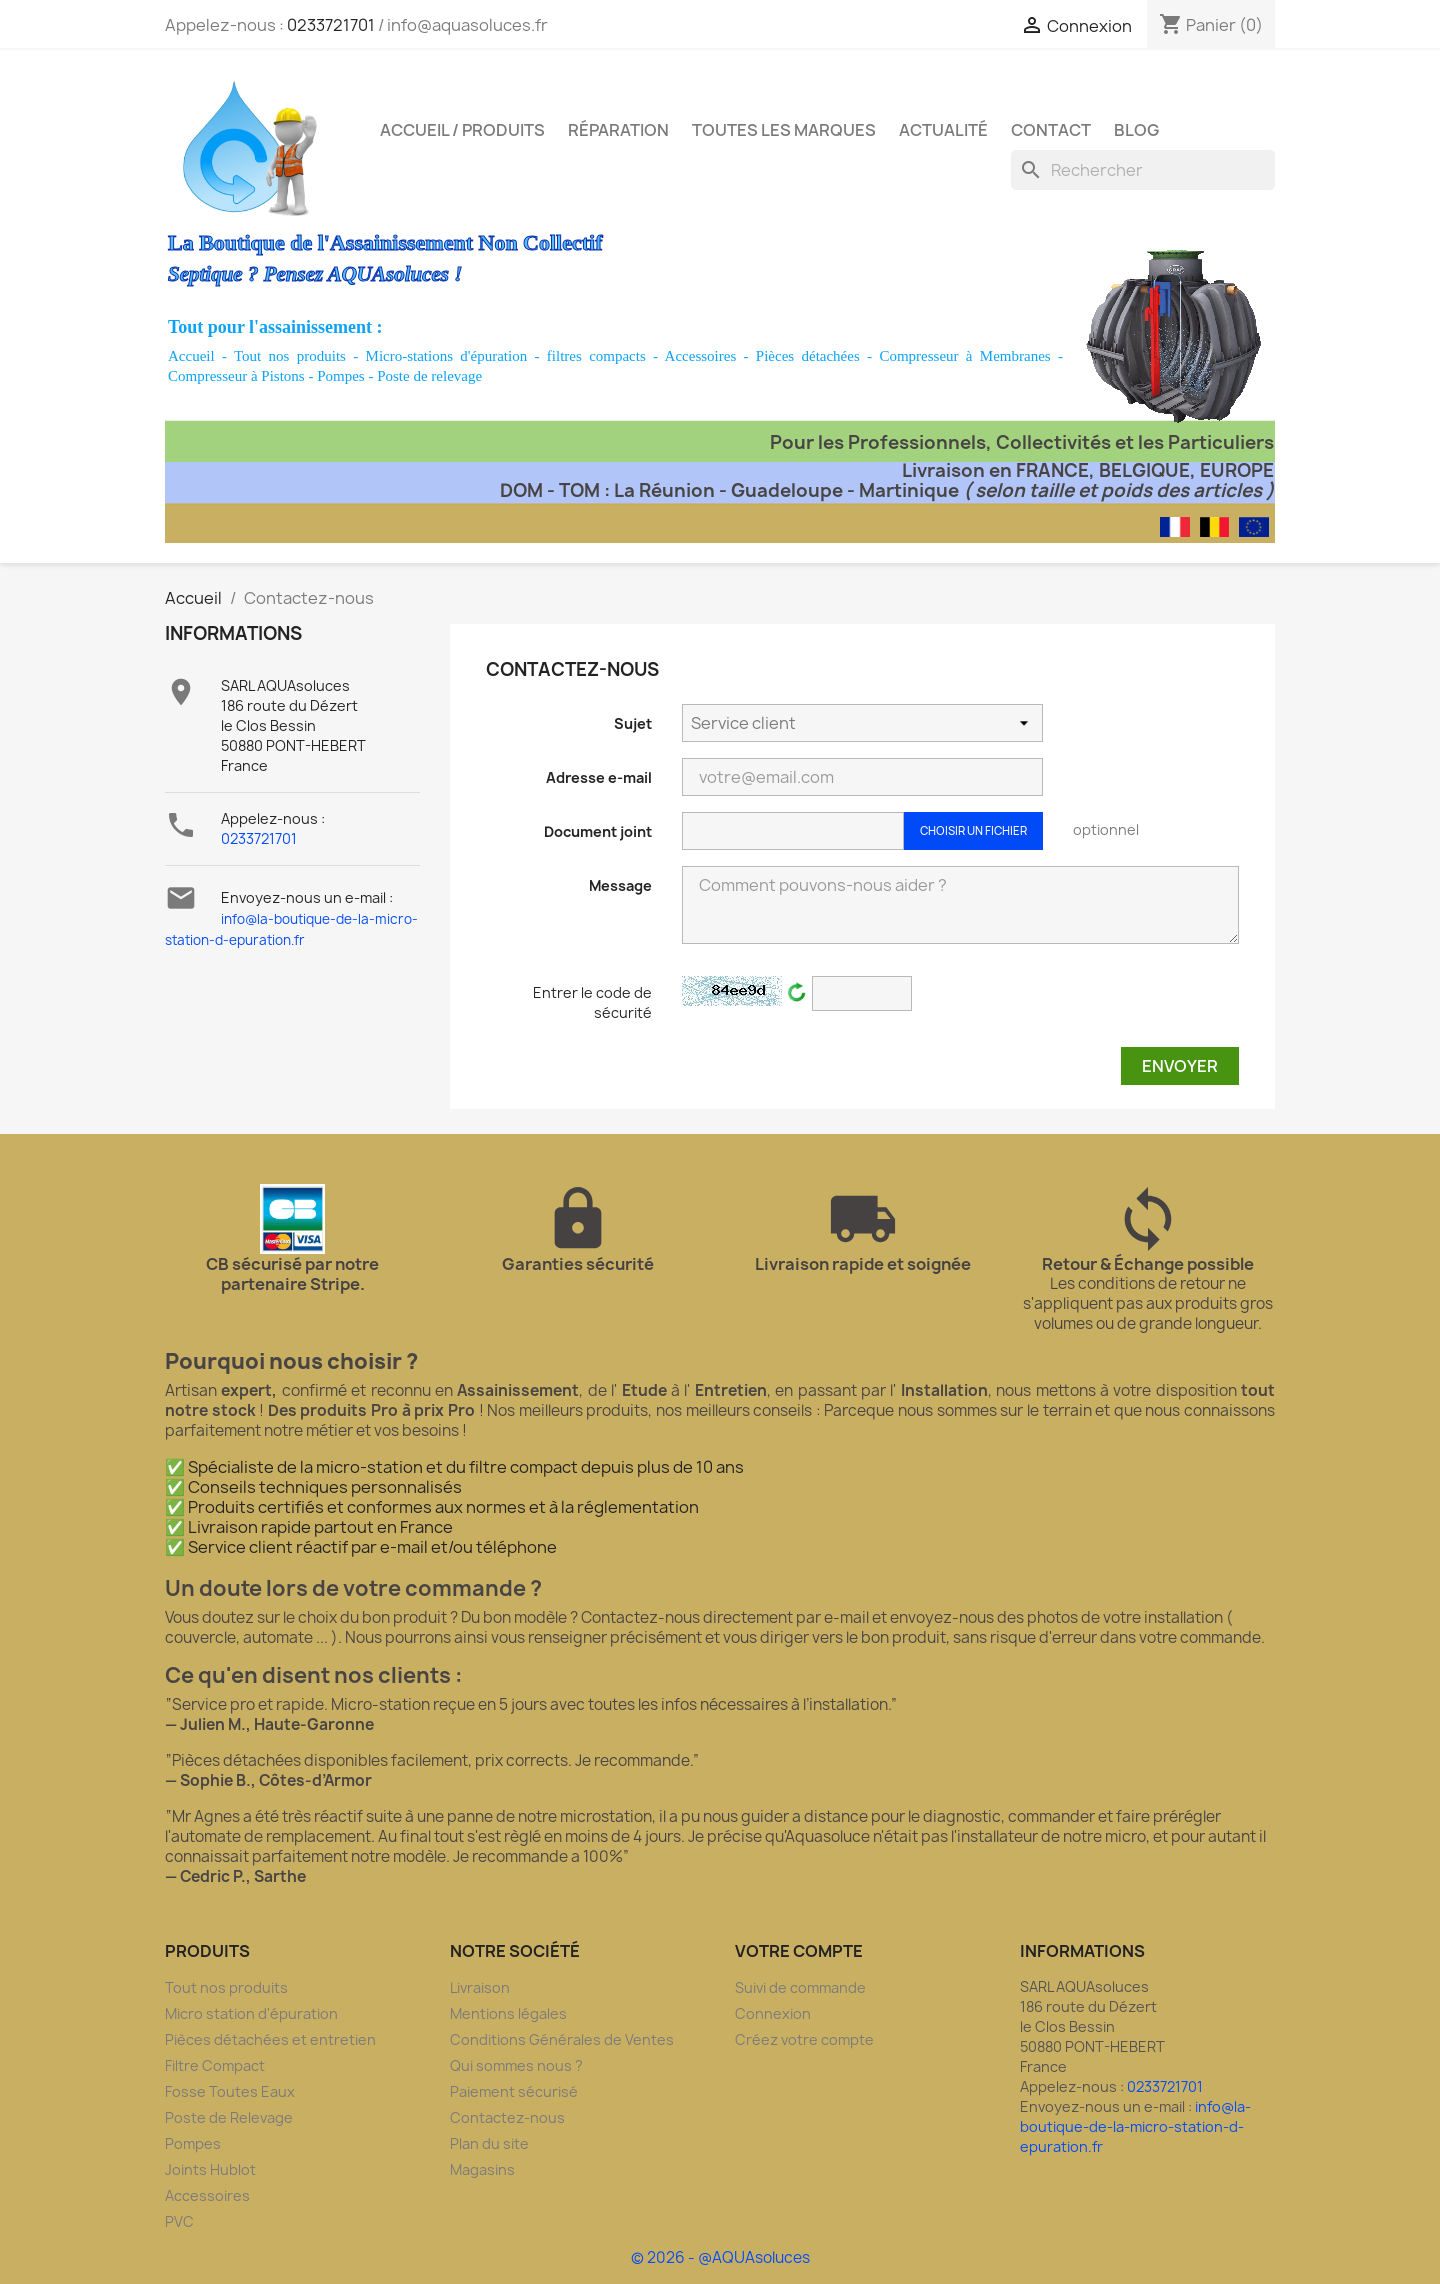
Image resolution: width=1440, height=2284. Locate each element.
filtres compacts (596, 356)
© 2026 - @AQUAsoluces (720, 2257)
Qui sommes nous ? (516, 2065)
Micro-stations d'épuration (447, 356)
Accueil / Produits (462, 130)
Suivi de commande (800, 1987)
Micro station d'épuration (251, 2013)
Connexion (773, 2013)
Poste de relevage (429, 376)
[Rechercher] (1143, 170)
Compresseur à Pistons (236, 376)
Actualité (943, 130)
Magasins (482, 2169)
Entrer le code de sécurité (592, 1002)
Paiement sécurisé (514, 2091)
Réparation (618, 130)
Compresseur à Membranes (964, 356)
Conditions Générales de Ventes (562, 2039)
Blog (1136, 130)
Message (620, 885)
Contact (1051, 130)
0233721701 (331, 25)
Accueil (191, 356)
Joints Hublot (210, 2169)
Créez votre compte (804, 2039)
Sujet (633, 723)
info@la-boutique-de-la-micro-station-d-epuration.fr (1135, 2126)
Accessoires (701, 356)
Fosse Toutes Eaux (230, 2091)
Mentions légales (508, 2013)
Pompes (341, 376)
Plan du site (489, 2143)
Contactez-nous (507, 2117)
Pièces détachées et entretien (270, 2039)
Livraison (480, 1987)
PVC (179, 2221)
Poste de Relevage (229, 2117)
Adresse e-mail (599, 777)
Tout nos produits (290, 356)
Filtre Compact (215, 2065)
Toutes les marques (784, 130)
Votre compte (799, 1951)
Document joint (598, 831)
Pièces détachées (808, 356)
